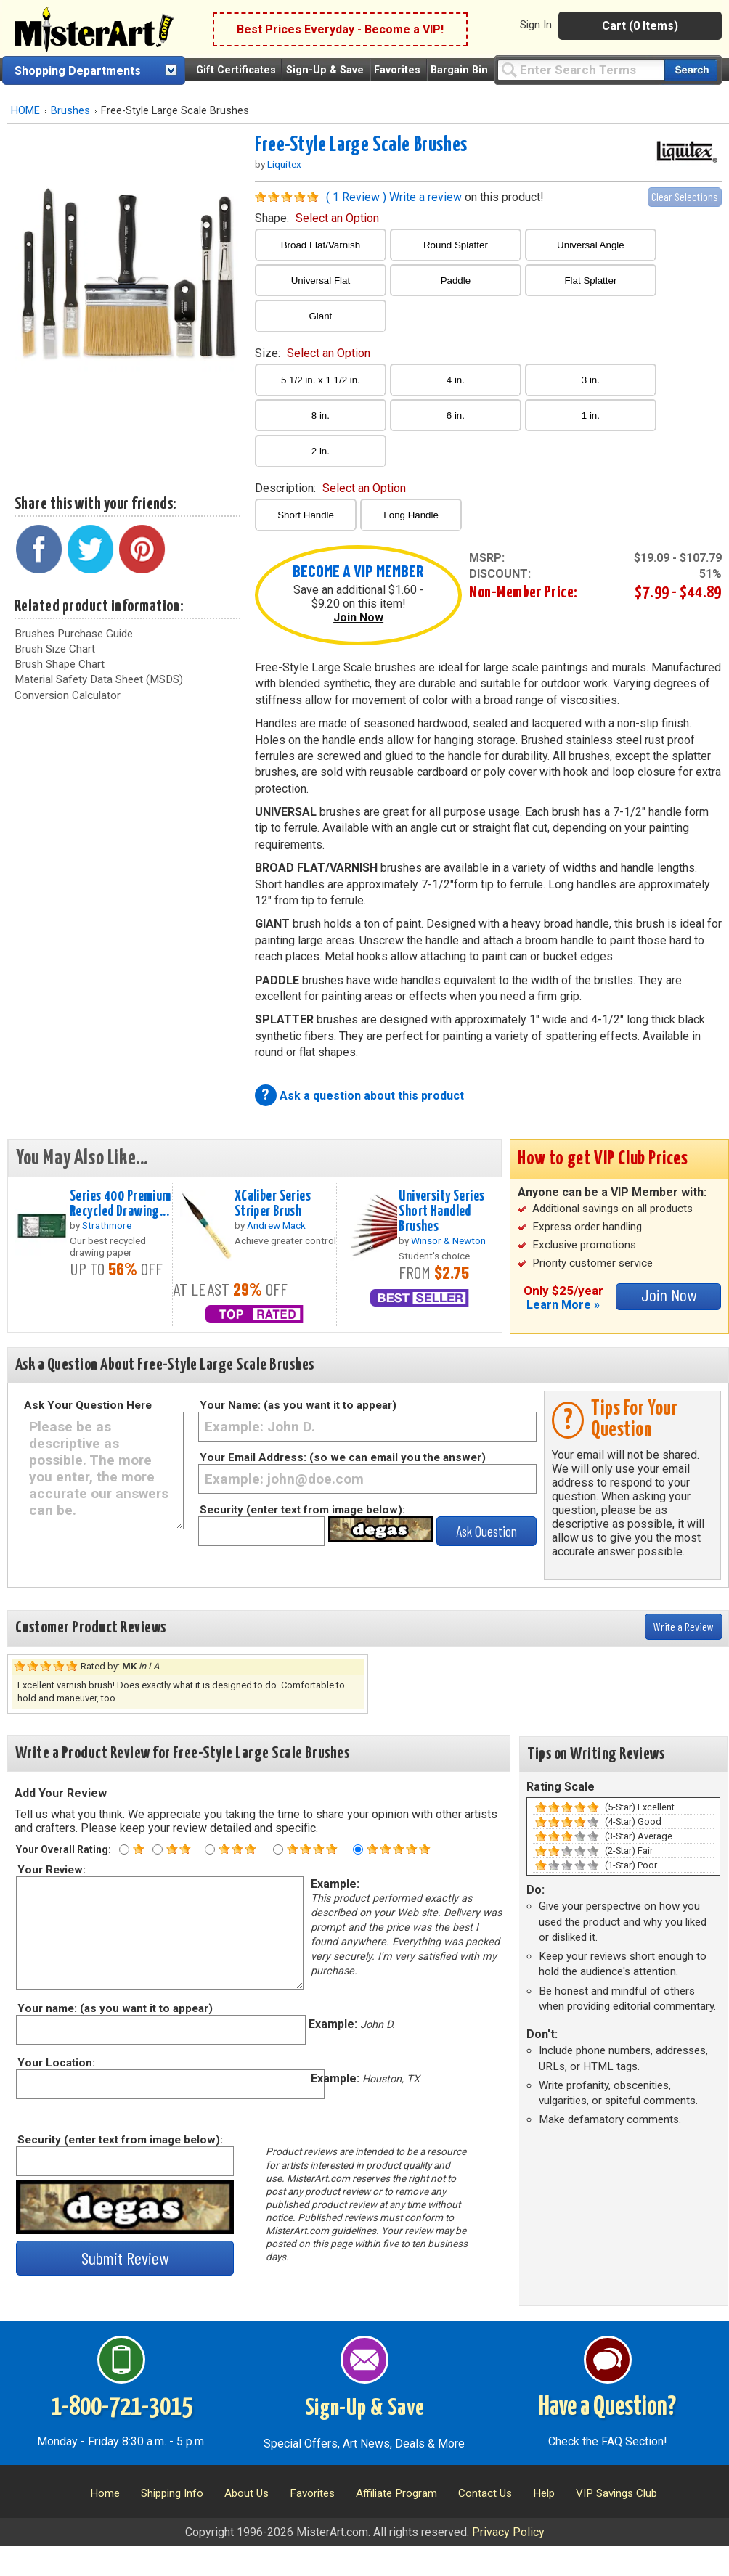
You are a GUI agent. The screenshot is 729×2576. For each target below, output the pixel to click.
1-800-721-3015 (121, 2408)
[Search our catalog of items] (690, 70)
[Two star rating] (157, 1849)
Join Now (358, 617)
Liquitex (284, 164)
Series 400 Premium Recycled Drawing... (120, 1204)
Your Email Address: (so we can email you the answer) (343, 1457)
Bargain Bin (459, 70)
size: (312, 353)
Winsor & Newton (448, 1240)
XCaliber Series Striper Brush (273, 1204)
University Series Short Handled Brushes (441, 1211)
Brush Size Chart (55, 648)
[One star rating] (124, 1849)
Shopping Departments (78, 71)
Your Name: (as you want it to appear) (298, 1405)
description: (330, 488)
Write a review (425, 197)
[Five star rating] (358, 1849)
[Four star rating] (278, 1849)
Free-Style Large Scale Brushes (361, 145)
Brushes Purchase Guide (74, 633)
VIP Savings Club (616, 2493)
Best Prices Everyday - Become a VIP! (340, 29)
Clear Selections (684, 196)
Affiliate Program (396, 2493)
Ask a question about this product (372, 1096)
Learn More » (563, 1305)
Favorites (397, 70)
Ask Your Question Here (88, 1405)
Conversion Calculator (68, 695)
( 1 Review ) (356, 197)
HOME (25, 111)
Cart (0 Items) (640, 26)
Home (105, 2493)
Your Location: (55, 2062)
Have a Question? (607, 2408)
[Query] (580, 69)
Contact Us (485, 2493)
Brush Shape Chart (60, 664)
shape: (317, 218)
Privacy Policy (508, 2532)
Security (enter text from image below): (302, 1509)
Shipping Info (172, 2493)
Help (544, 2493)
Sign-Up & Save (325, 70)
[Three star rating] (210, 1849)
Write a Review (683, 1626)
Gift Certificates (236, 70)
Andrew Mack (276, 1225)
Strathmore (106, 1225)
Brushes (70, 111)
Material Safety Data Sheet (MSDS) (99, 679)
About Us (246, 2493)
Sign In (536, 24)
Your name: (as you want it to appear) (114, 2008)
